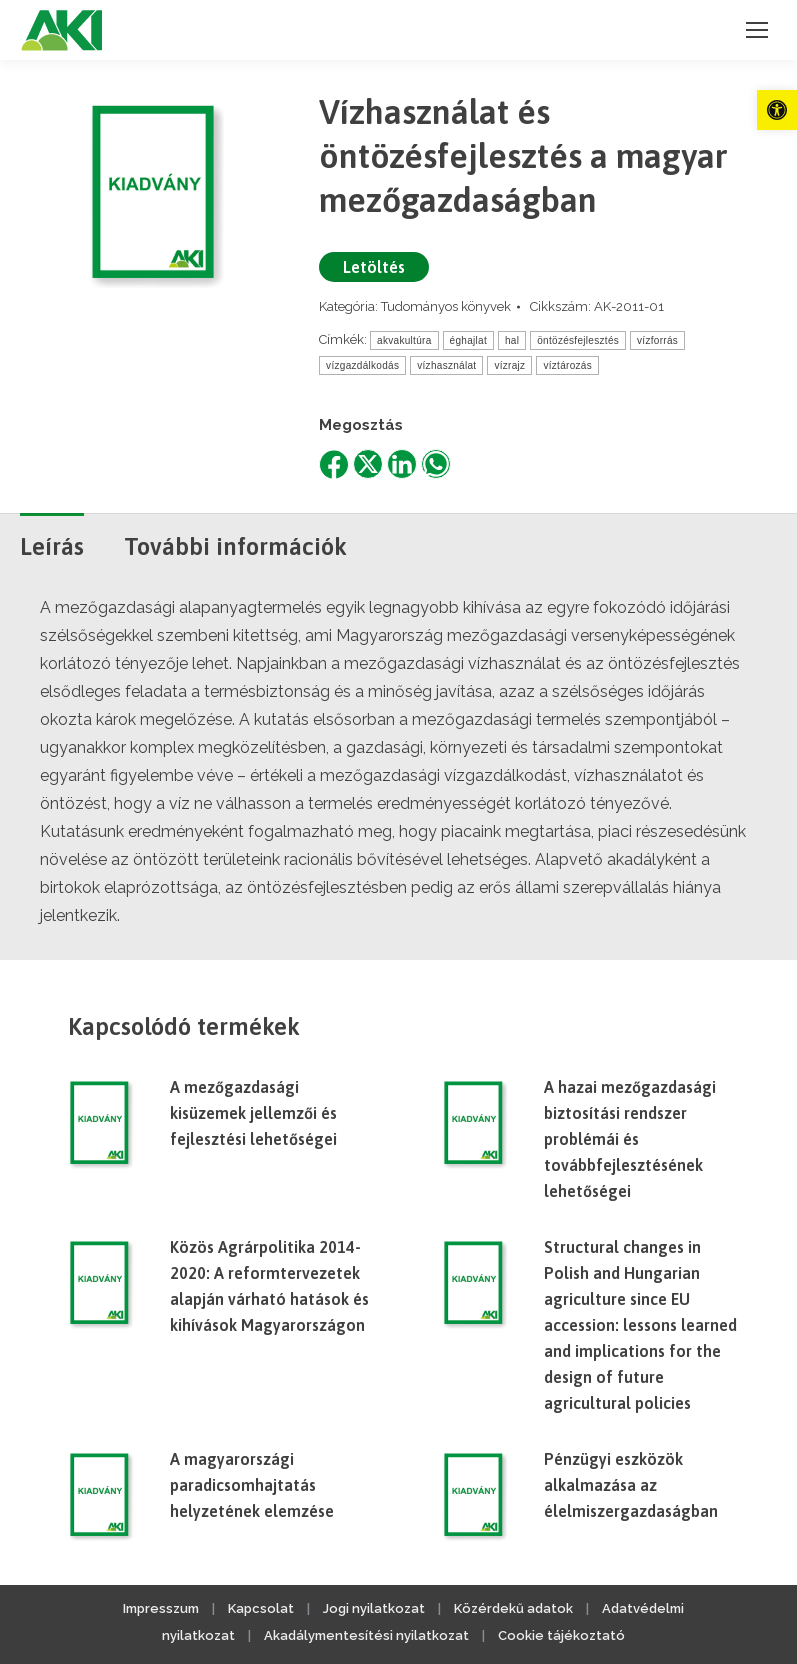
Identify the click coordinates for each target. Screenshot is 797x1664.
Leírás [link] (52, 546)
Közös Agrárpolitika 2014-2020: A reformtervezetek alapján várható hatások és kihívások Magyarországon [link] (269, 1286)
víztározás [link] (567, 365)
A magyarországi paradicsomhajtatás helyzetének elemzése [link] (252, 1485)
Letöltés (374, 267)
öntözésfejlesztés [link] (578, 340)
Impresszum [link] (161, 1608)
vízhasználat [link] (446, 365)
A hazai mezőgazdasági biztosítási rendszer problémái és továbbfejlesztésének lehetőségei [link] (630, 1139)
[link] (777, 110)
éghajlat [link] (468, 340)
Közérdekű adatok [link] (513, 1608)
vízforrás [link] (657, 340)
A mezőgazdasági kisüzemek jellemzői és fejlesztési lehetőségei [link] (253, 1113)
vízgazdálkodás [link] (362, 365)
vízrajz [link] (509, 365)
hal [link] (512, 340)
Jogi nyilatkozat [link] (374, 1608)
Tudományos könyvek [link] (446, 306)
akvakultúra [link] (404, 340)
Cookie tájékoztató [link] (561, 1635)
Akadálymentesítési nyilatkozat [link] (366, 1635)
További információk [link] (235, 546)
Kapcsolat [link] (261, 1608)
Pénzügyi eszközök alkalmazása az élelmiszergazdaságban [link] (631, 1485)
